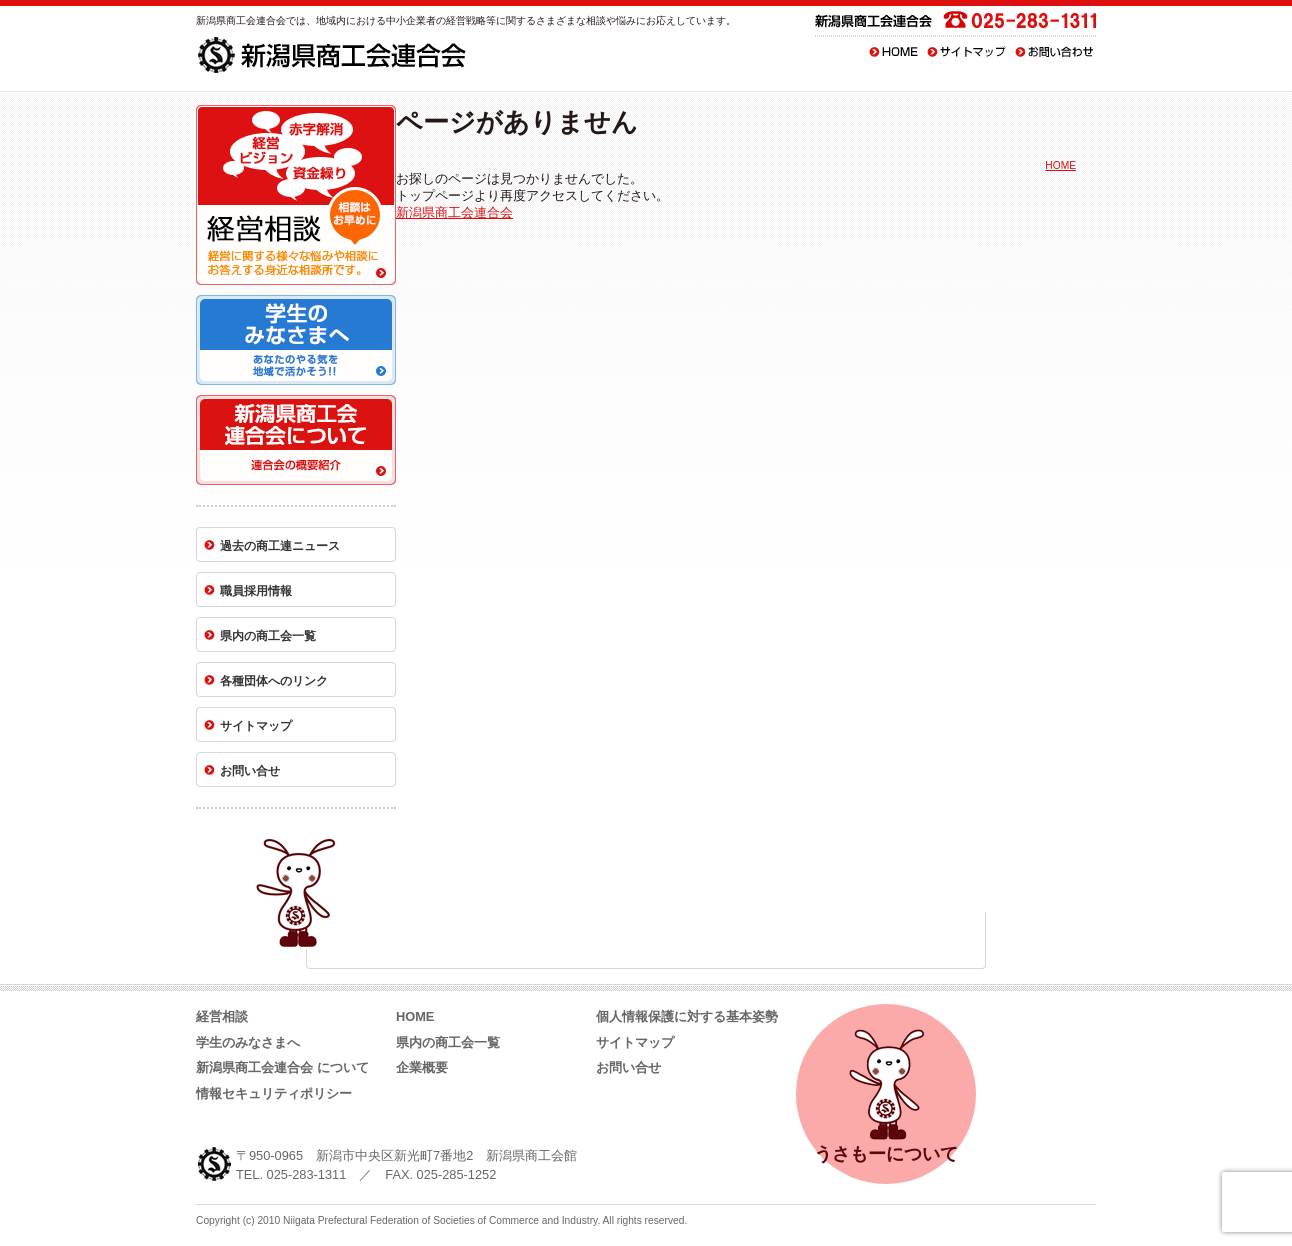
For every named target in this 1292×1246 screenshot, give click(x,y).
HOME (893, 52)
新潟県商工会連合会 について (282, 1067)
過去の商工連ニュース (280, 546)
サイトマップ (967, 52)
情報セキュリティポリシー (274, 1093)
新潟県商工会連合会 (454, 212)
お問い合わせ (1054, 52)
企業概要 (422, 1067)
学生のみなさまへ (248, 1042)
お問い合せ (250, 771)
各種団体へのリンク (274, 681)
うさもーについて (886, 1093)
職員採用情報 (256, 591)
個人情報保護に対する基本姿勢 (687, 1016)
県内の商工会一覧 (268, 636)
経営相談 (222, 1016)
